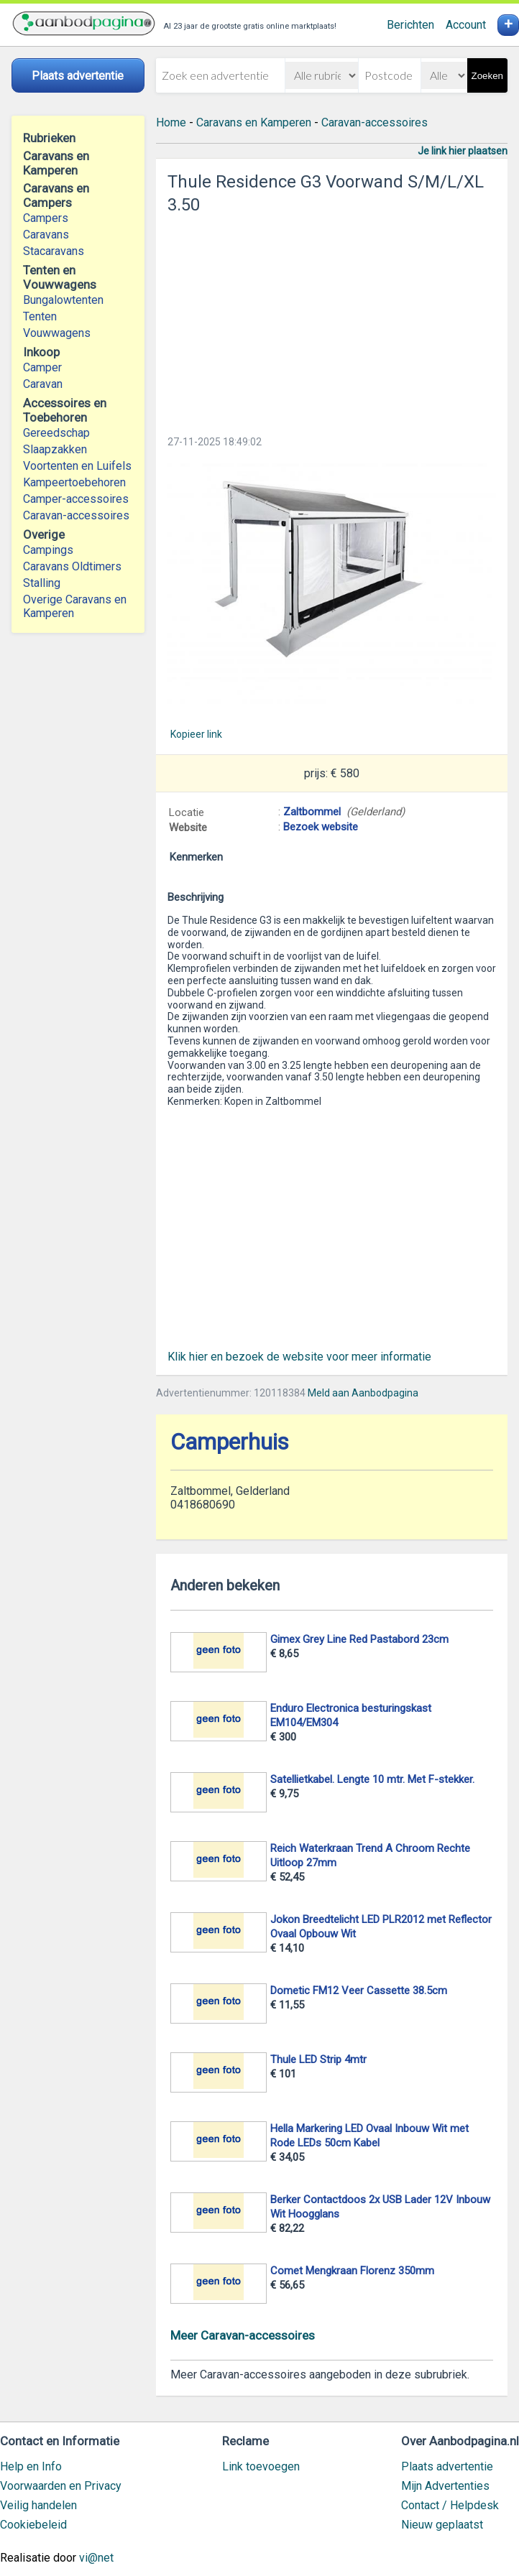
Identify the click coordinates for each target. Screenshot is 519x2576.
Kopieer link (196, 734)
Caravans (46, 234)
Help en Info (31, 2466)
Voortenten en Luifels (77, 466)
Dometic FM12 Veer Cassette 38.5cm (358, 1990)
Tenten (40, 316)
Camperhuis (229, 1442)
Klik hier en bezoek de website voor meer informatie (299, 1356)
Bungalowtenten (63, 300)
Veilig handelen (38, 2505)
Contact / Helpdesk (450, 2505)
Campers (45, 218)
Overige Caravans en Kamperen (75, 606)
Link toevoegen (261, 2466)
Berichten (410, 25)
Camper (42, 367)
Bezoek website (320, 826)
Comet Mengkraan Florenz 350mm (352, 2270)
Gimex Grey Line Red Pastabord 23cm (359, 1639)
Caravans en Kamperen (253, 122)
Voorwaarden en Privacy (60, 2486)
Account (466, 25)
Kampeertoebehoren (74, 482)
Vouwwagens (57, 333)
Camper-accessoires (76, 499)
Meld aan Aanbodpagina (363, 1393)
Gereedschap (56, 433)
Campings (48, 550)
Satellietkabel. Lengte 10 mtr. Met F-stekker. (372, 1779)
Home (171, 122)
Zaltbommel (312, 811)
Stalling (41, 583)
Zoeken (487, 75)
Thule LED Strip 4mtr (318, 2059)
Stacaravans (53, 251)
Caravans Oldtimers (72, 566)
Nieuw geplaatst (442, 2524)
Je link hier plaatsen (462, 151)
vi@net (96, 2558)
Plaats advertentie (447, 2466)
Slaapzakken (55, 449)
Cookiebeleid (33, 2524)
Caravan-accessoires (76, 515)
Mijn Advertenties (445, 2486)
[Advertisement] (331, 320)
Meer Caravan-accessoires (242, 2335)
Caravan (43, 384)
